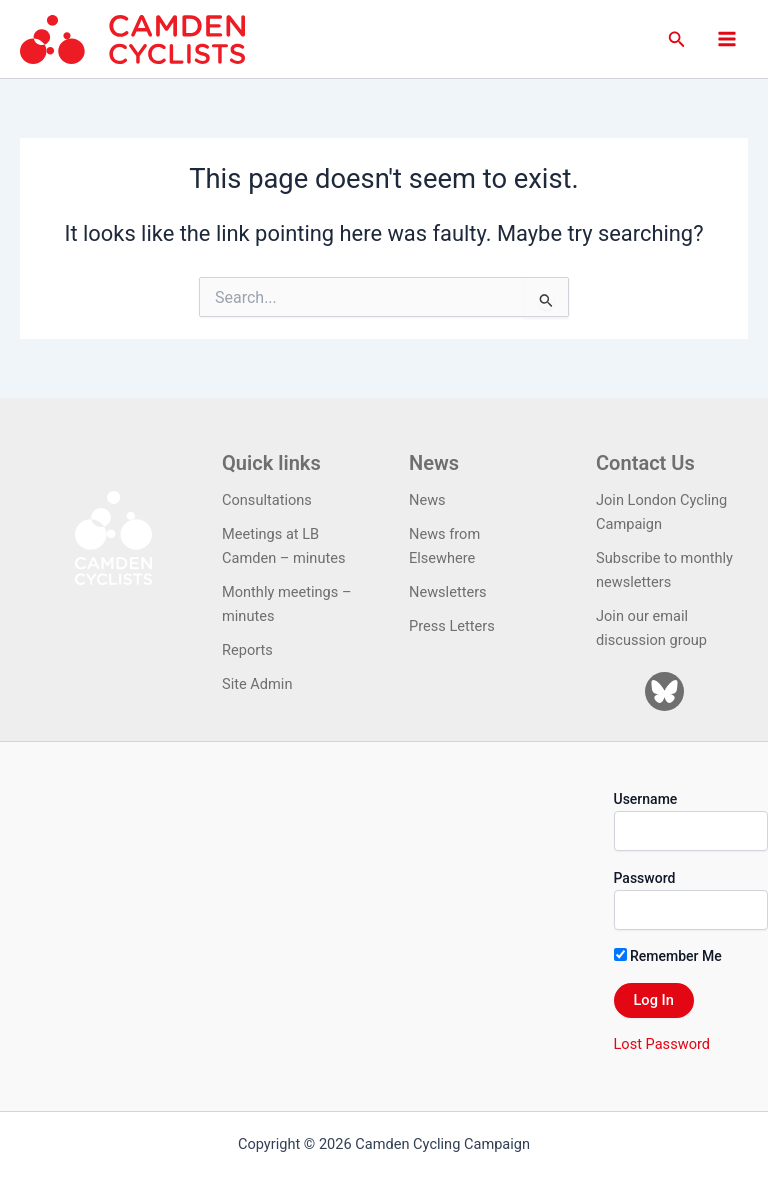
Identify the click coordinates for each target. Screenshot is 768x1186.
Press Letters (452, 626)
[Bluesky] (664, 691)
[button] (677, 39)
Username (646, 799)
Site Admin (257, 684)
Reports (247, 650)
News (427, 500)
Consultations (267, 500)
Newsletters (448, 592)
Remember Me (668, 956)
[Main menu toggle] (727, 39)
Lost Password (662, 1044)
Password (645, 878)
